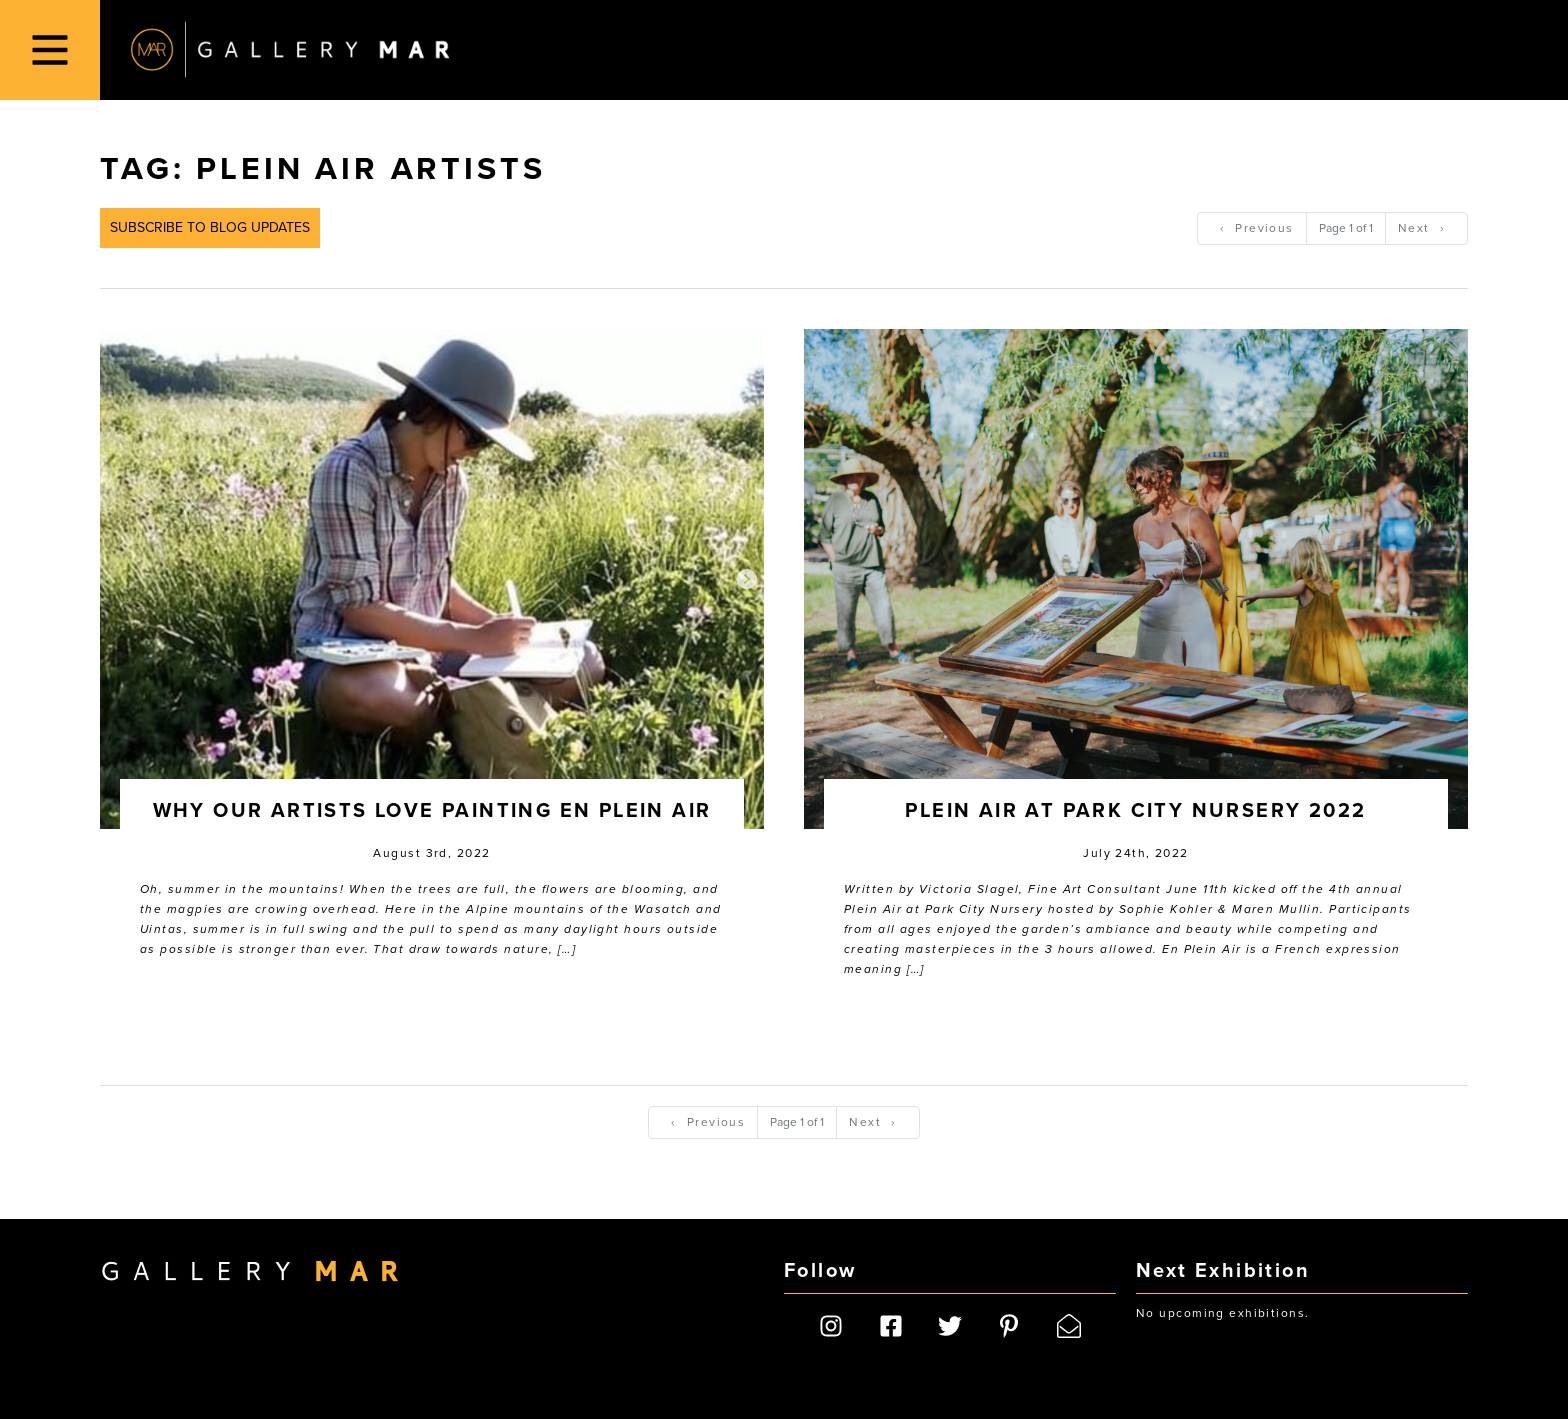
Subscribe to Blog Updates (210, 227)
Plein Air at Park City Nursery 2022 (1135, 811)
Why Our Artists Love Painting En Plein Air (432, 811)
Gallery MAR (290, 50)
